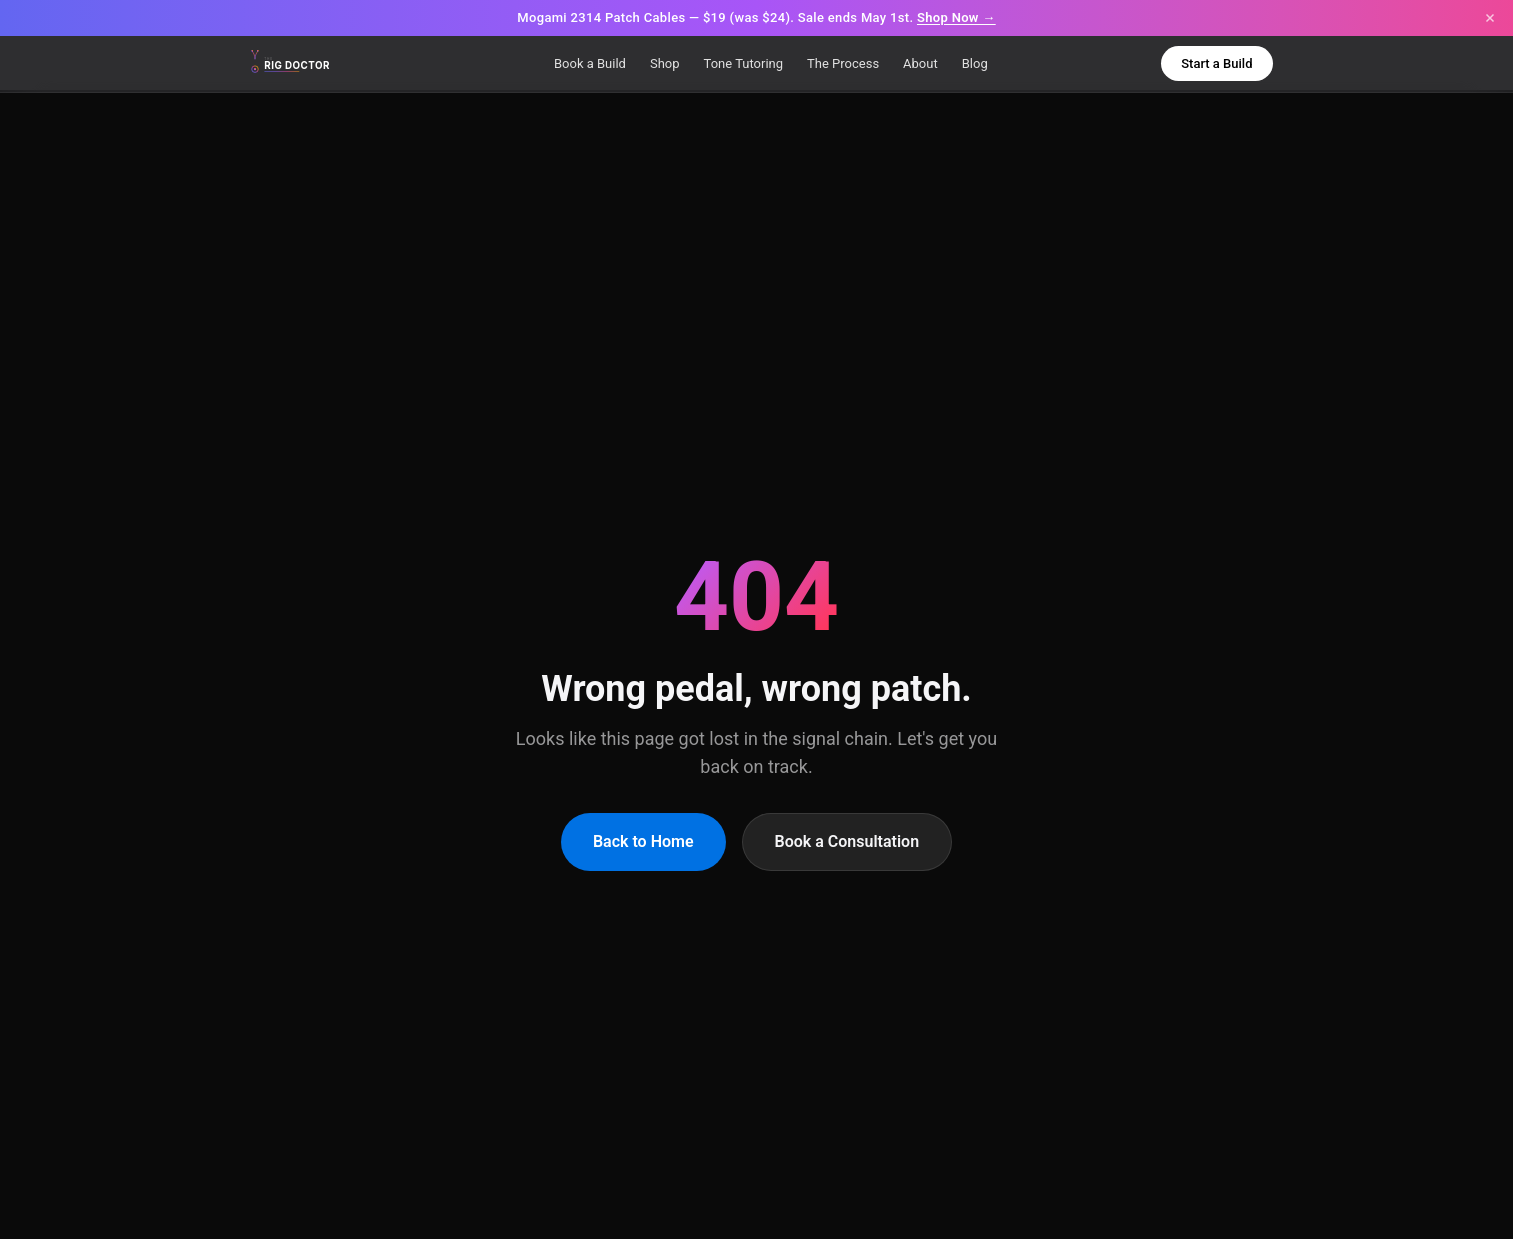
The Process (843, 63)
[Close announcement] (1490, 18)
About (920, 63)
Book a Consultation (847, 841)
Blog (975, 63)
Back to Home (643, 841)
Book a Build (590, 63)
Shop (665, 63)
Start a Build (1216, 63)
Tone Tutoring (744, 63)
